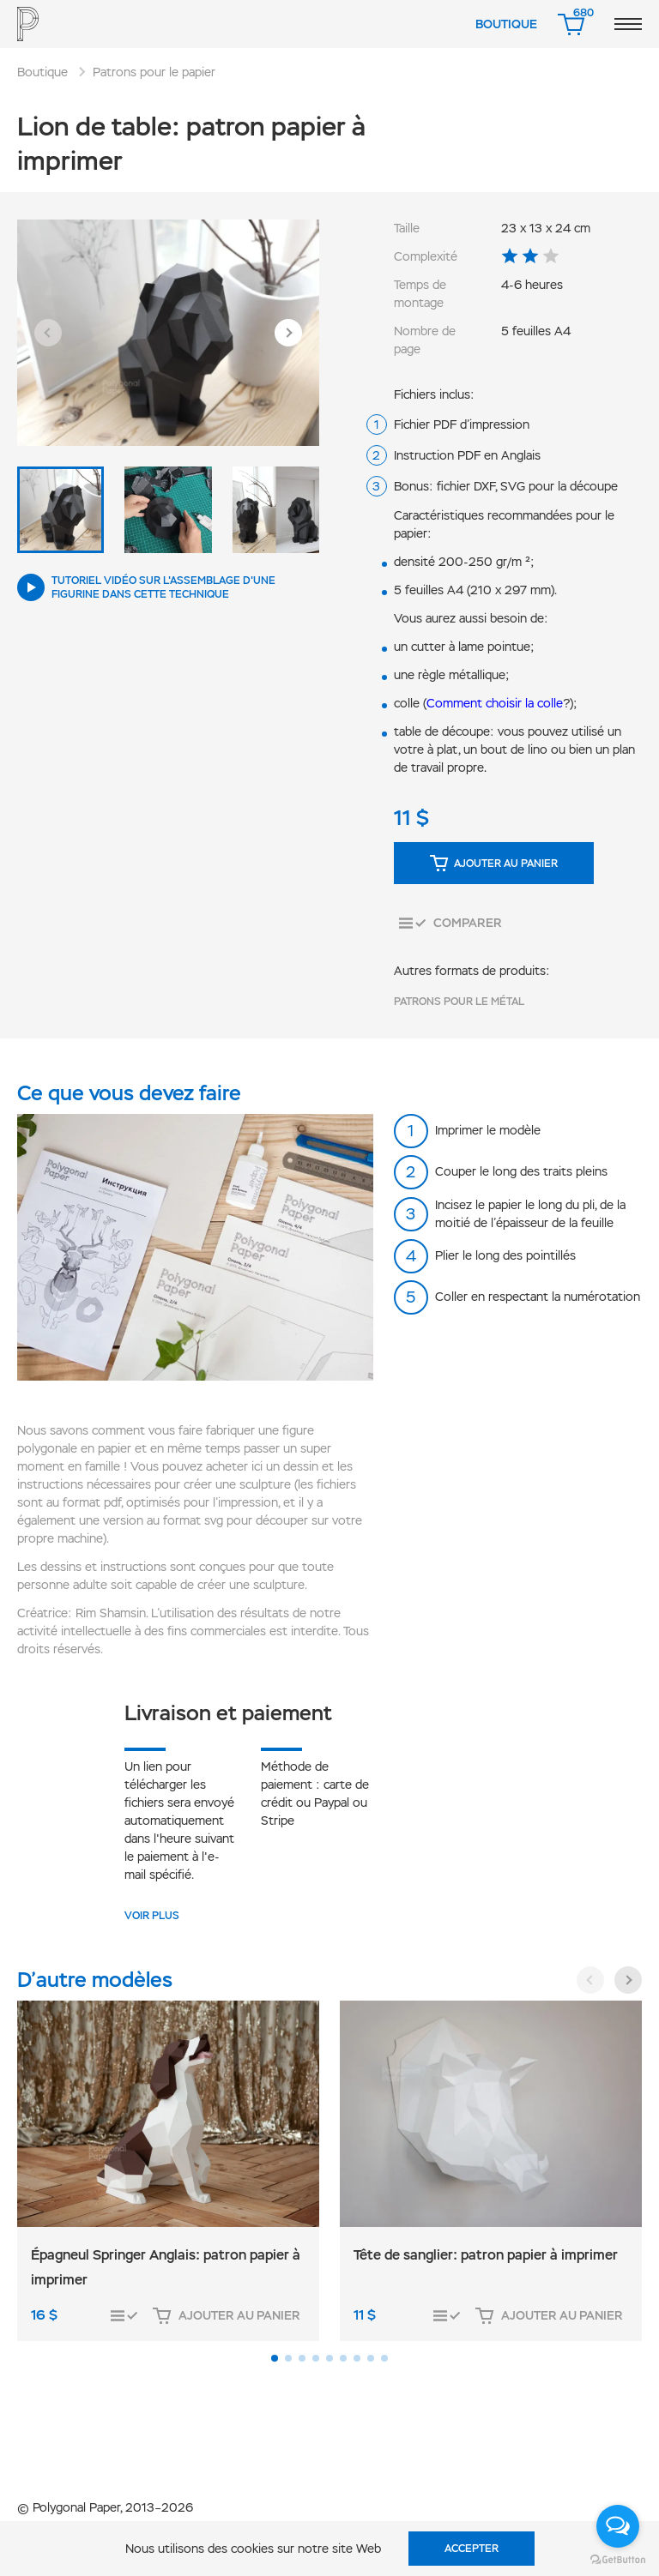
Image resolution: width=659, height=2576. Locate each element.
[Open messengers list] (617, 2526)
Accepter (471, 2548)
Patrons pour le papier (154, 72)
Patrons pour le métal (459, 1001)
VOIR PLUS (151, 1916)
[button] (48, 332)
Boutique (506, 24)
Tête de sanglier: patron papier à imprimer (486, 2255)
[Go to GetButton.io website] (617, 2559)
